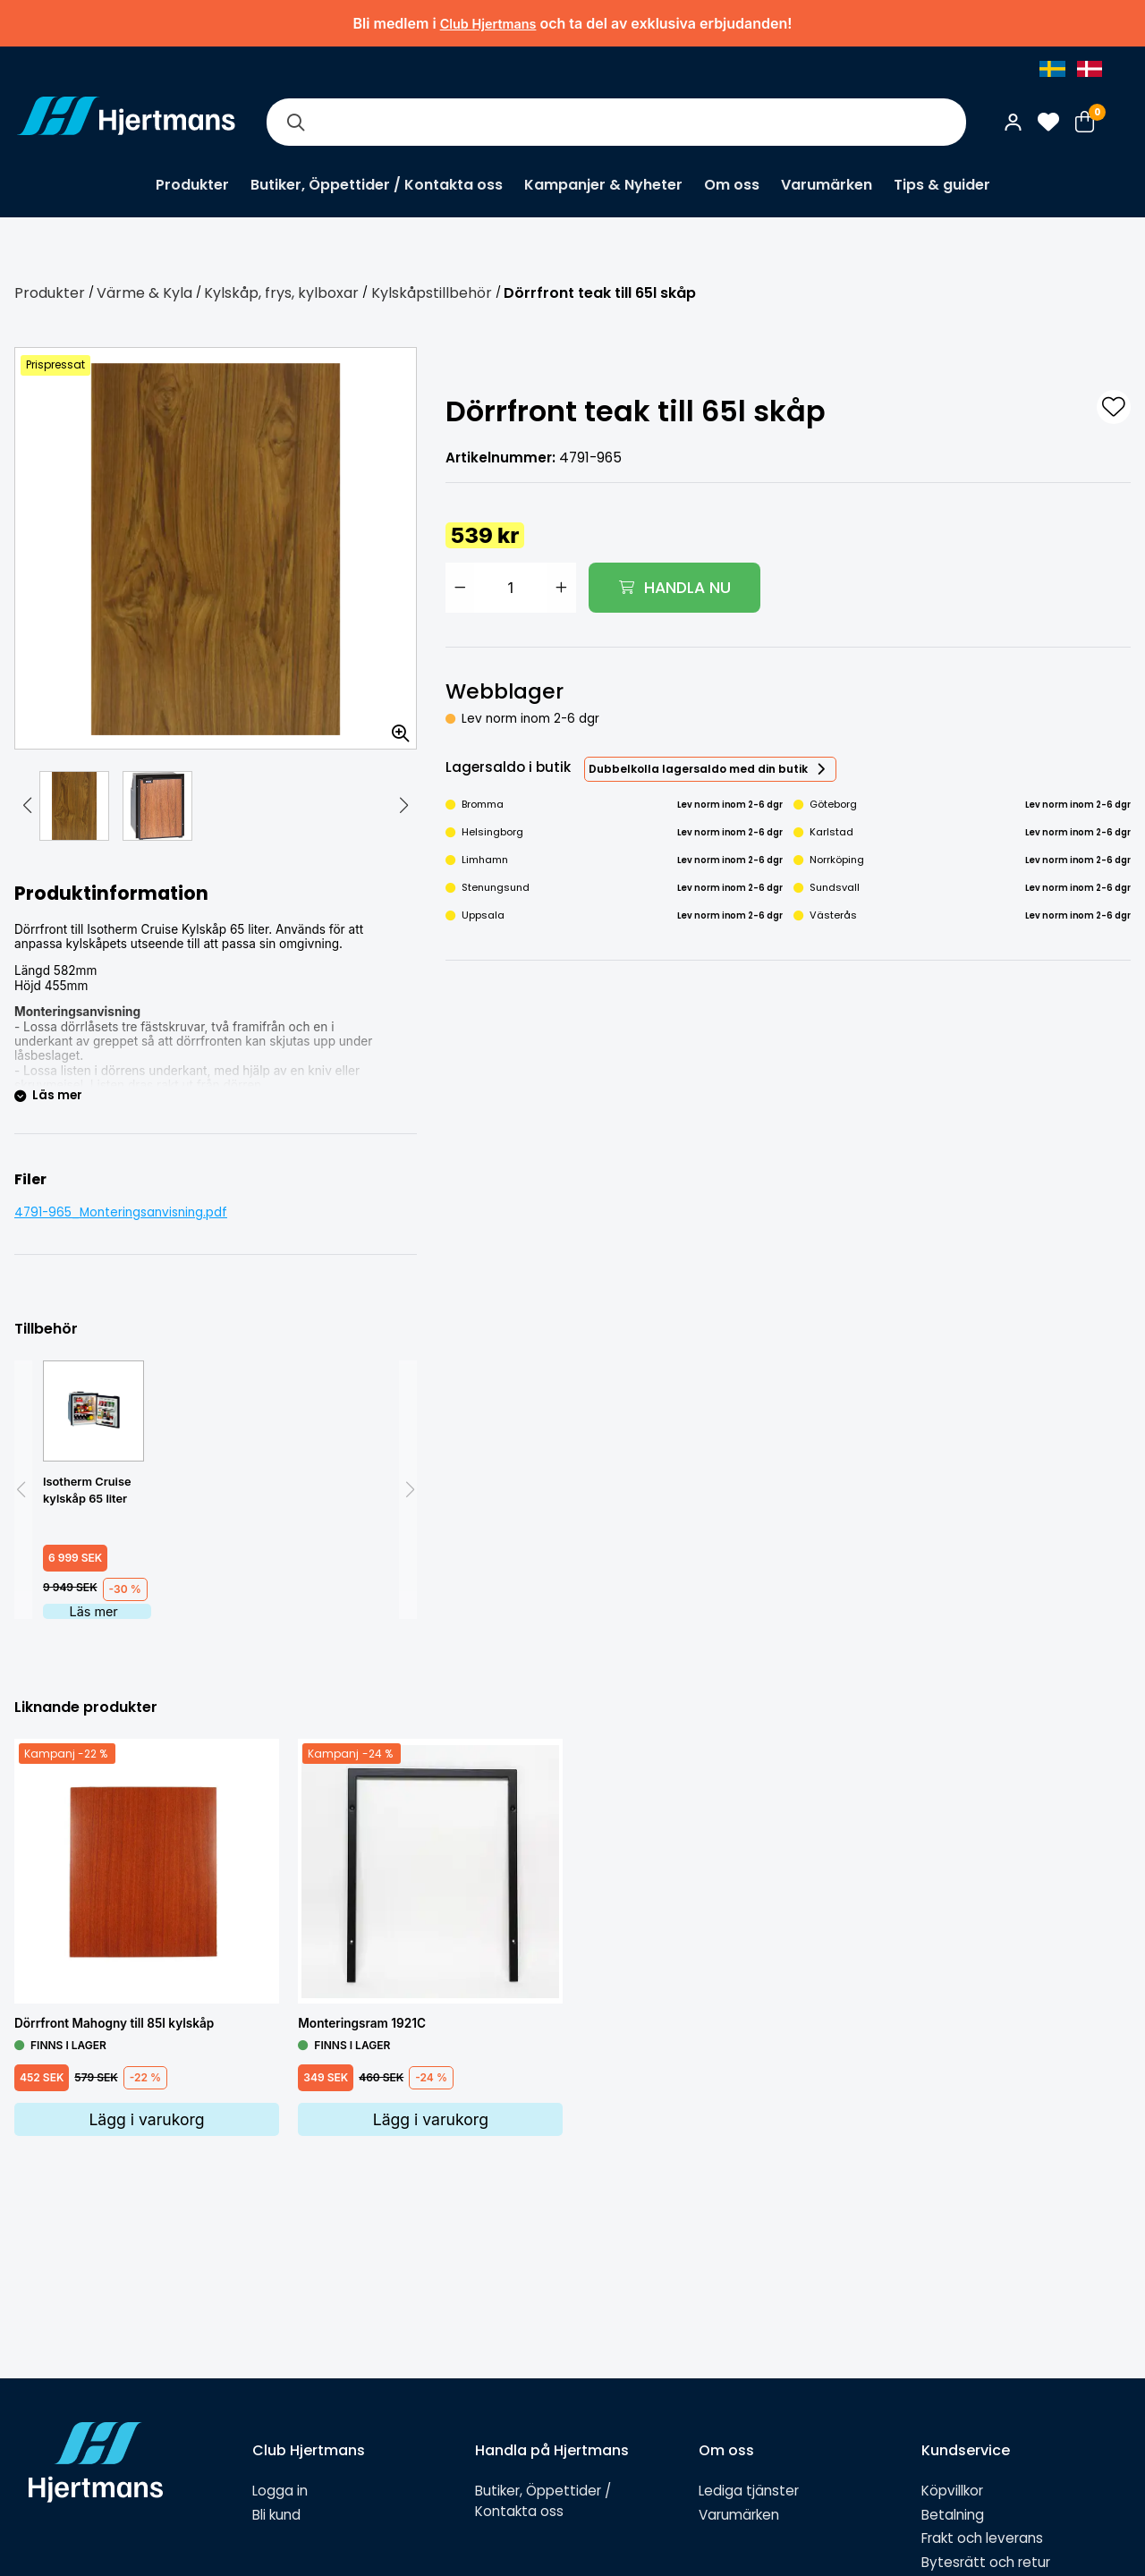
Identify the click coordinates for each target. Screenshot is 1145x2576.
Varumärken (826, 184)
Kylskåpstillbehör (431, 293)
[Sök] (295, 122)
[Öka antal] (561, 588)
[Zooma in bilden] (394, 727)
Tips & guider (942, 184)
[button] (26, 806)
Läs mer (94, 1611)
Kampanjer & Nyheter (603, 184)
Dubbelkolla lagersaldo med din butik (698, 768)
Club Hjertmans (488, 23)
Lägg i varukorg (146, 2119)
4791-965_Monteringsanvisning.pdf (120, 1212)
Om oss (731, 184)
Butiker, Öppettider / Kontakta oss (376, 184)
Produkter (192, 184)
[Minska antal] (459, 588)
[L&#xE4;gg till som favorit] (1114, 407)
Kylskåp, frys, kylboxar (281, 293)
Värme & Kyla (144, 293)
